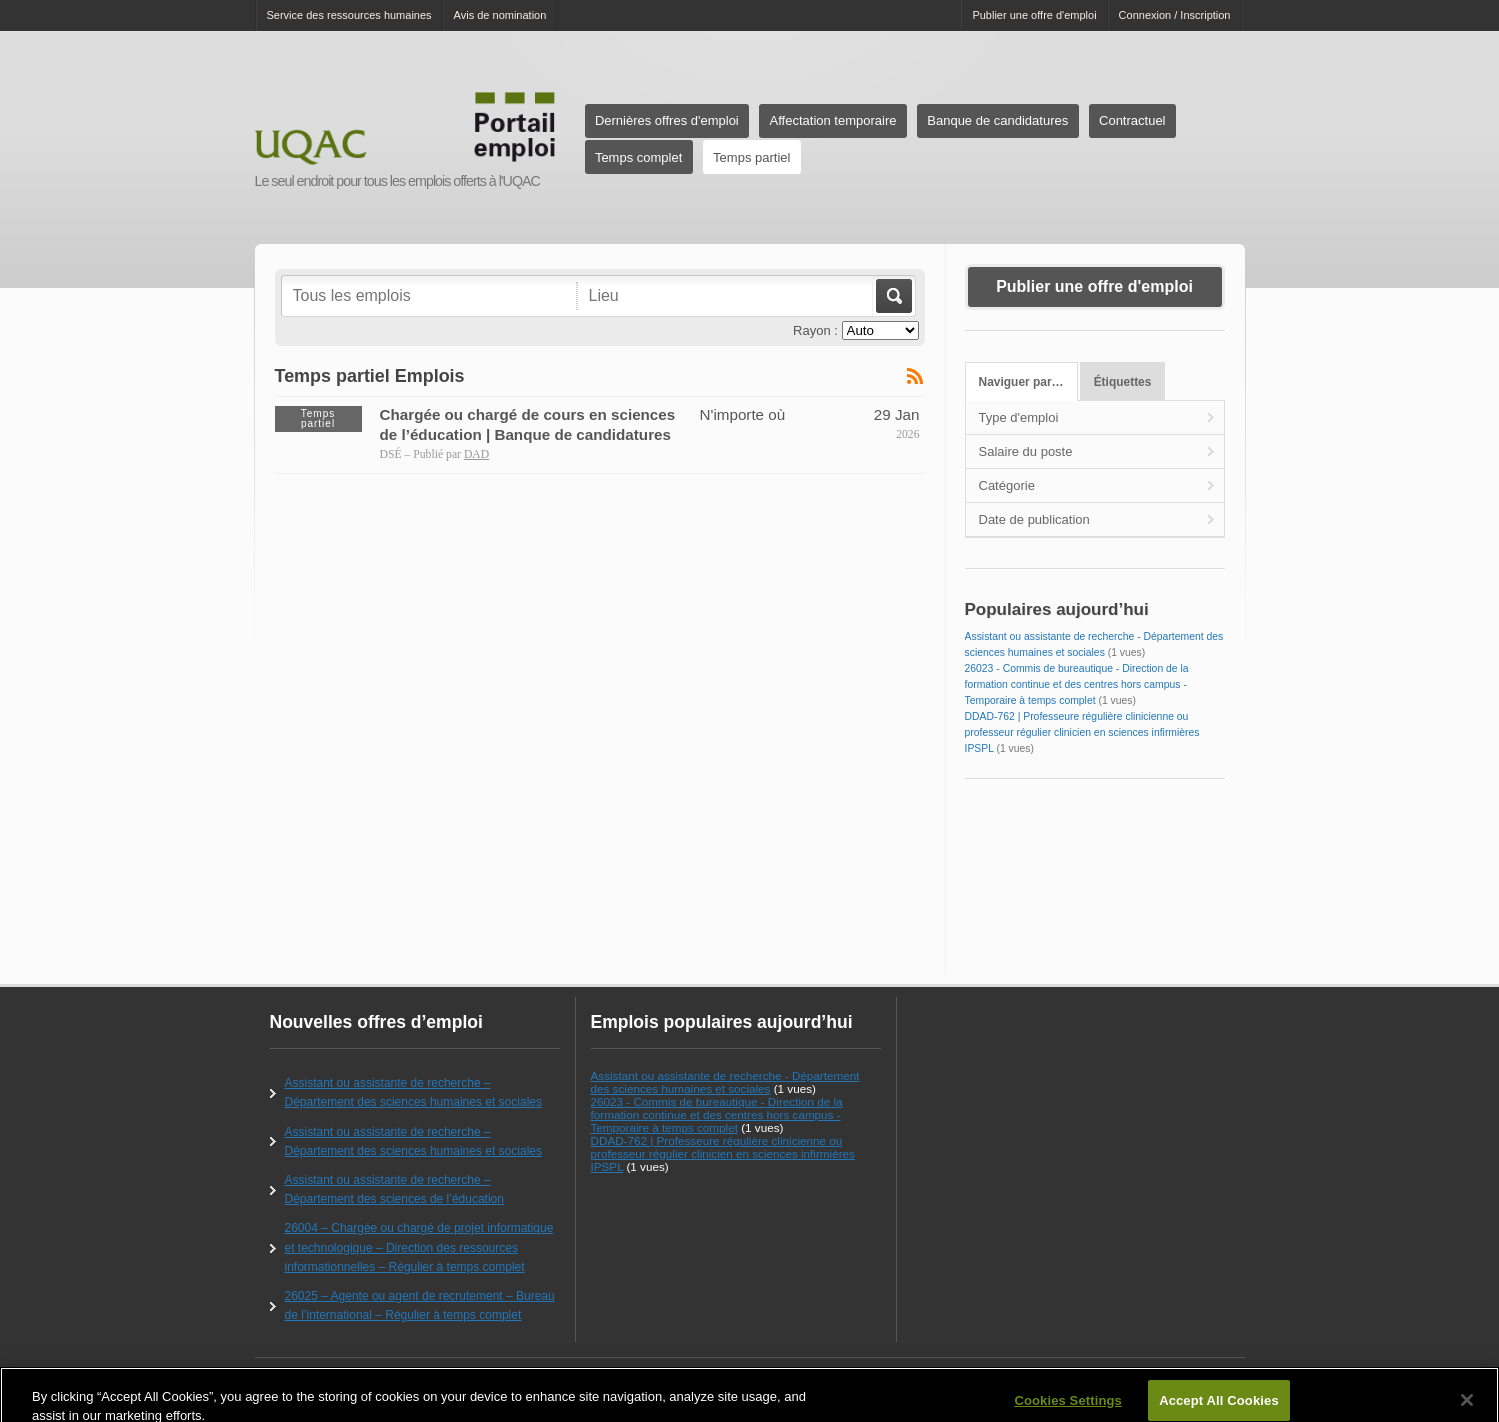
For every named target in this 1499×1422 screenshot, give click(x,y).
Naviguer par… (1021, 382)
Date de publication (1034, 519)
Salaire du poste (1026, 451)
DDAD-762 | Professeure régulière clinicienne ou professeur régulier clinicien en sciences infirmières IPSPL (1082, 732)
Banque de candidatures (997, 120)
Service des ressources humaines (349, 15)
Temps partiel (751, 157)
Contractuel (1132, 120)
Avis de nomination (500, 15)
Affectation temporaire (833, 120)
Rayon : (815, 330)
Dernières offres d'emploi (667, 120)
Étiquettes (1123, 382)
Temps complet (638, 157)
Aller (892, 296)
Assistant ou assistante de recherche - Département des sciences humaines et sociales (725, 1082)
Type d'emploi (1019, 417)
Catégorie (1007, 485)
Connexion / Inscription (1175, 15)
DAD (476, 454)
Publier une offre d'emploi (1034, 15)
